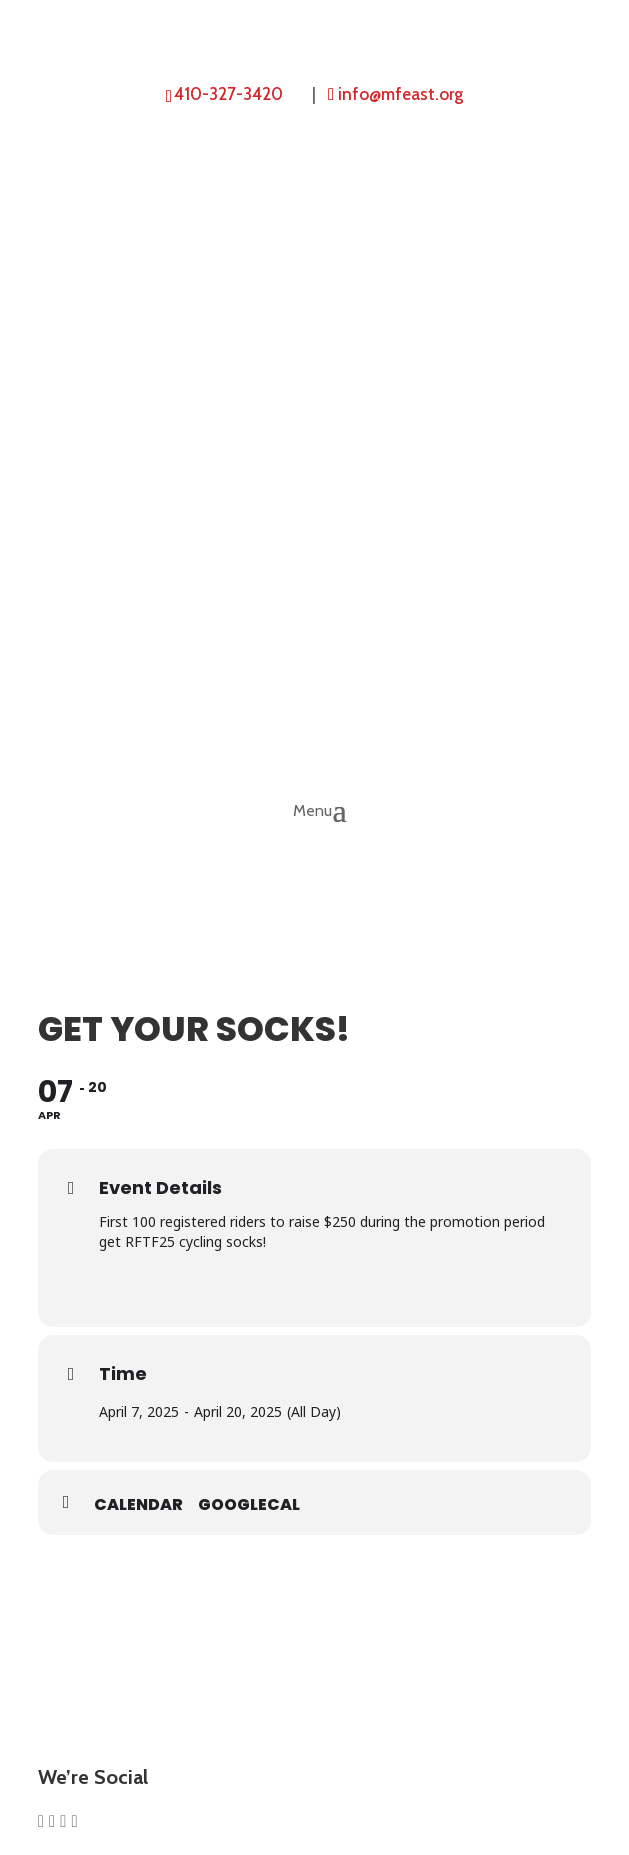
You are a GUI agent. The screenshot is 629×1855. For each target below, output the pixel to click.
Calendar (138, 1505)
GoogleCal (249, 1505)
